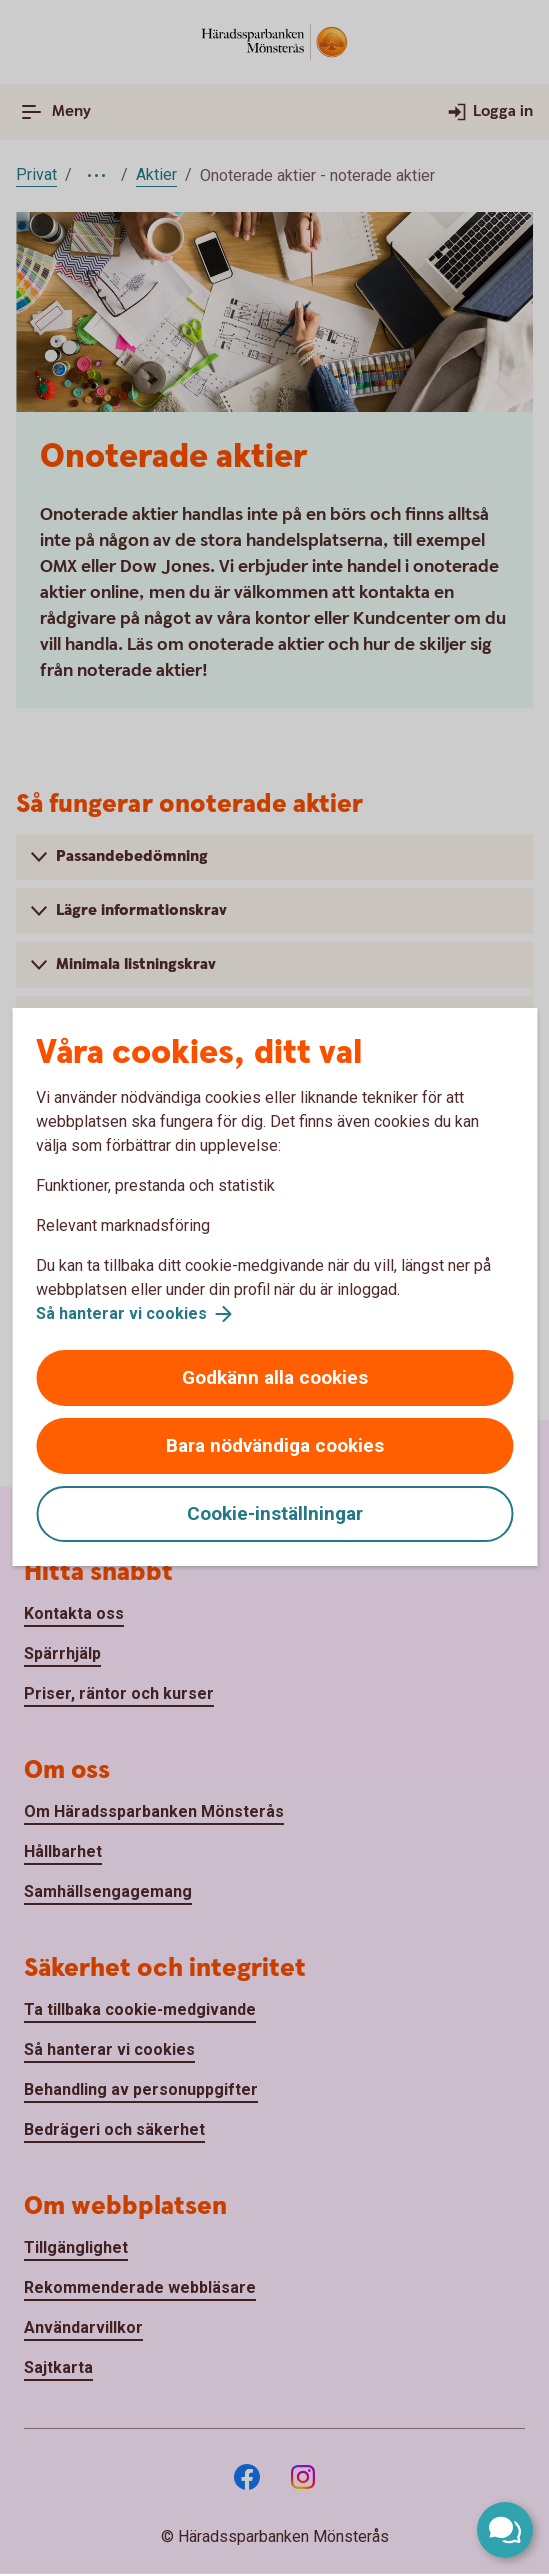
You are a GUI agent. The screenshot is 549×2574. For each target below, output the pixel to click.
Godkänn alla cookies (275, 1377)
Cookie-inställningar (275, 1513)
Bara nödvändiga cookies (275, 1445)
